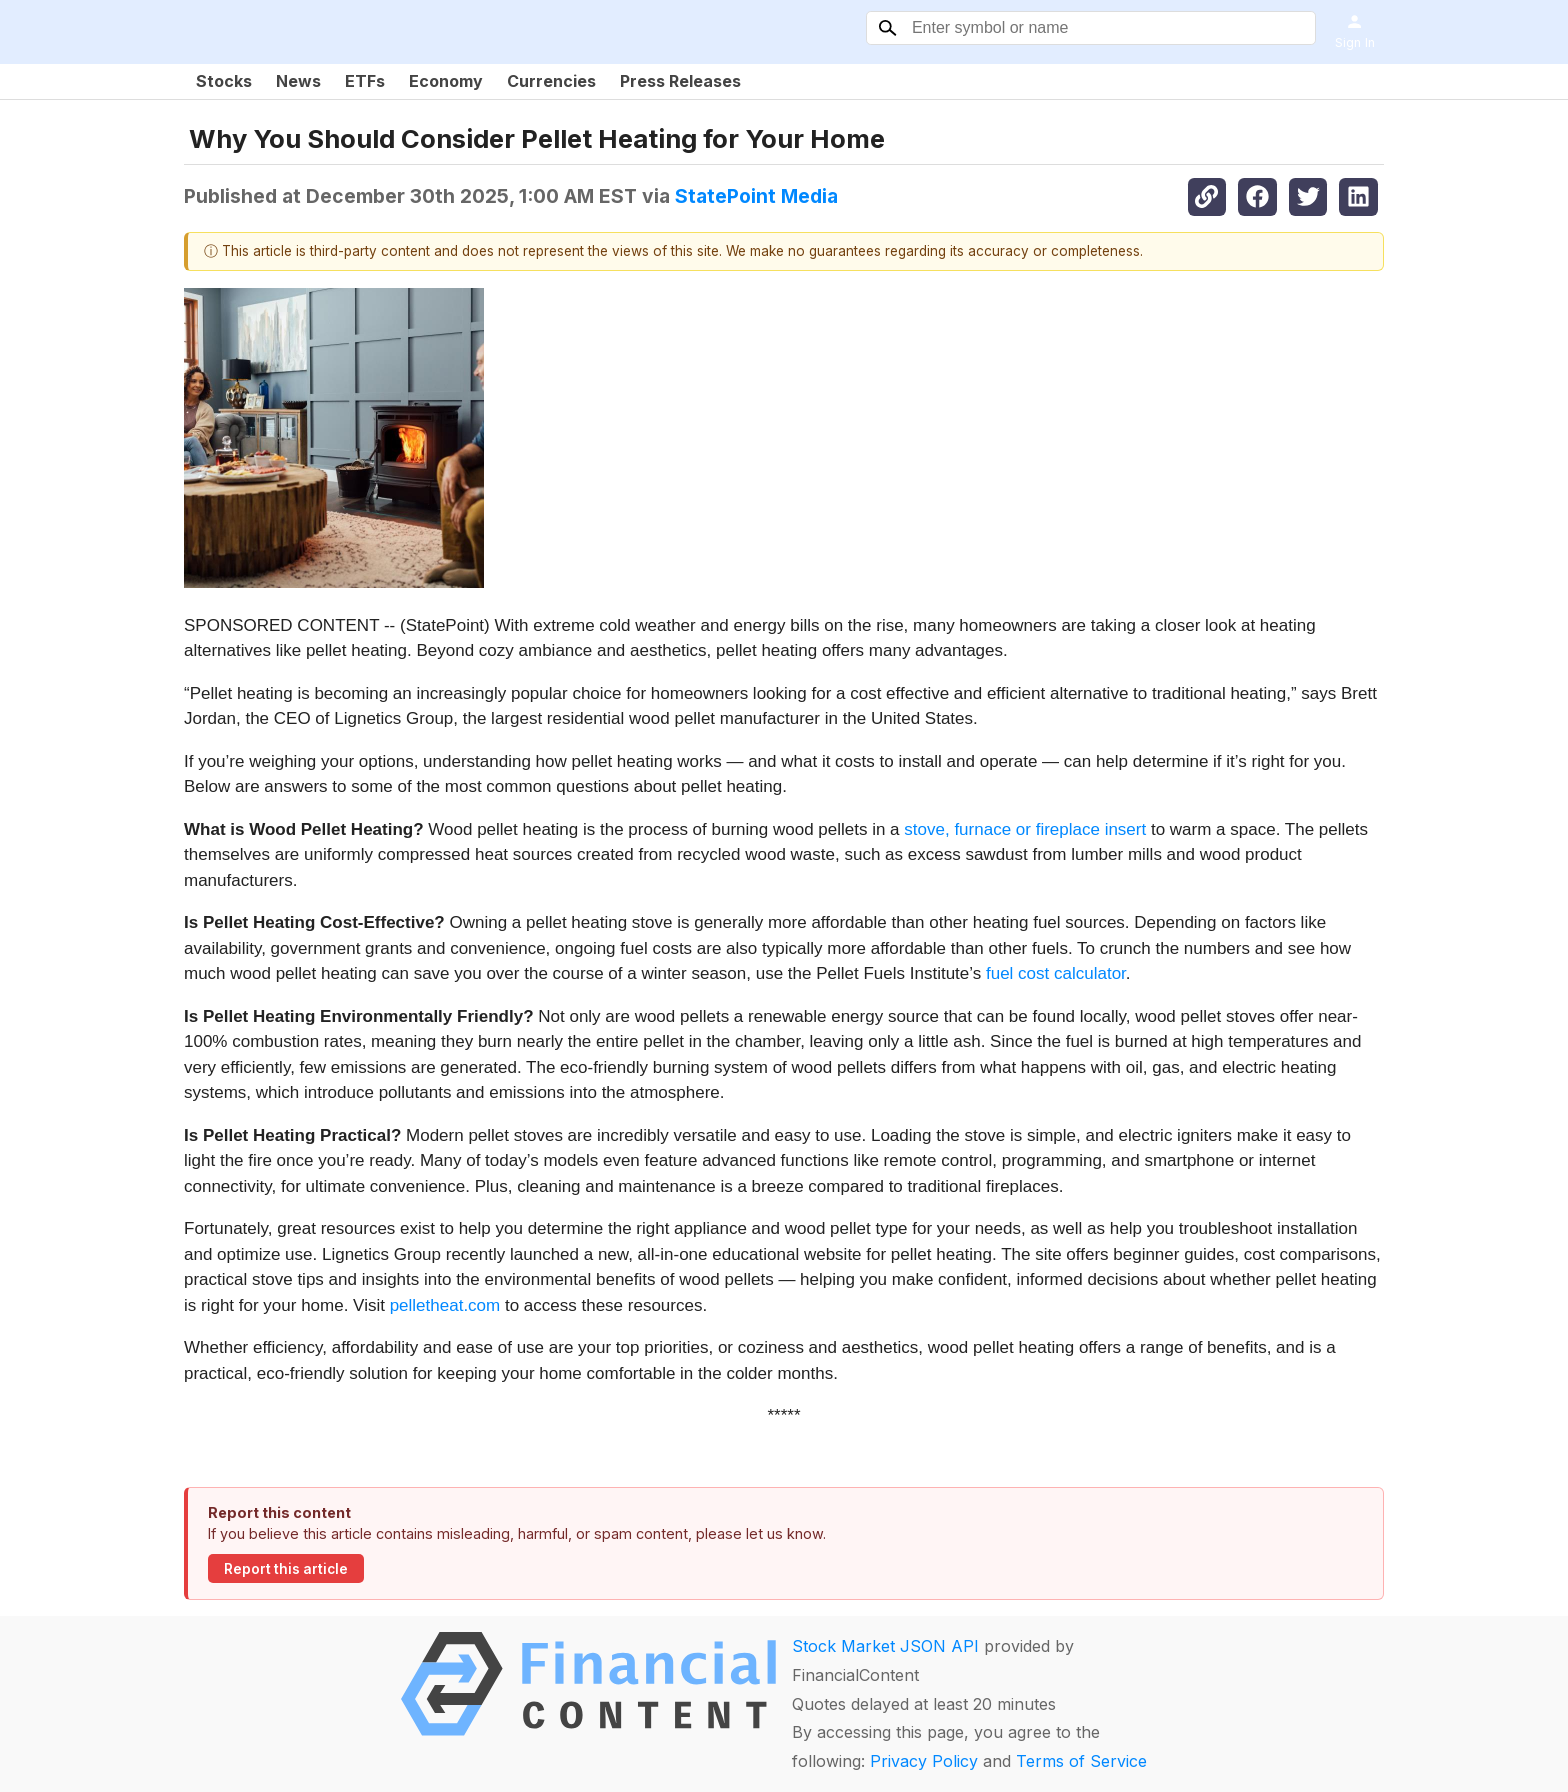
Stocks (224, 81)
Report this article (286, 1569)
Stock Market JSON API (885, 1646)
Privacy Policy (924, 1761)
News (298, 81)
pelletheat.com (445, 1305)
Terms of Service (1081, 1761)
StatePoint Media (756, 196)
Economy (446, 81)
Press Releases (680, 81)
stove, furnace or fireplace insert (1025, 829)
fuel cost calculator (1056, 973)
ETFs (365, 81)
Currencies (551, 81)
